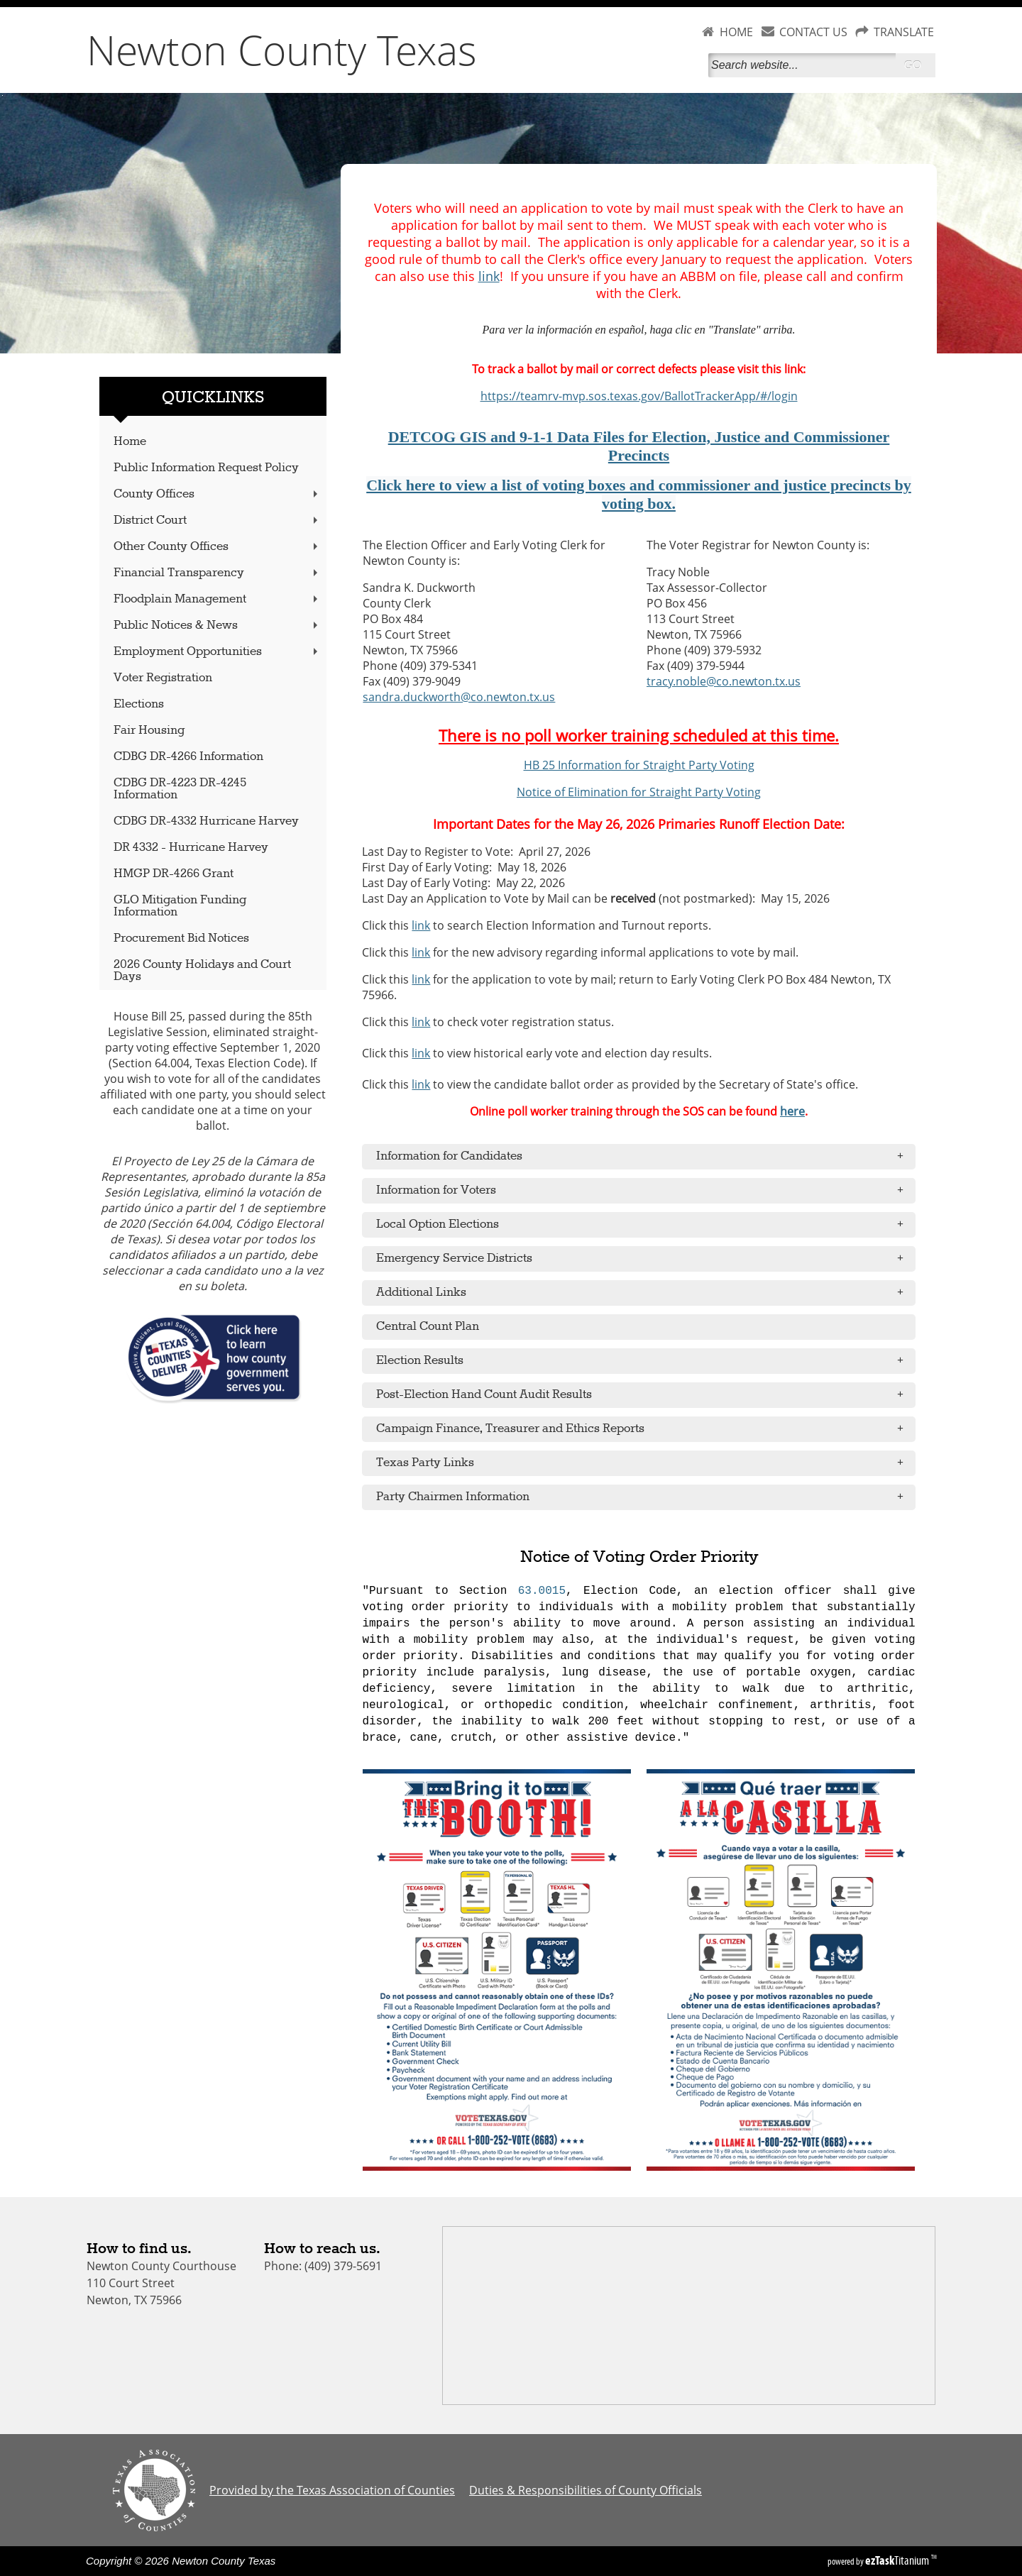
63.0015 (542, 1591)
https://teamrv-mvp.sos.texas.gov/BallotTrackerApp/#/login (639, 396)
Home (130, 441)
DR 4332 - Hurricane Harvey (191, 847)
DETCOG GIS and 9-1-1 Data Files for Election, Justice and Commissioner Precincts (639, 446)
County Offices (217, 494)
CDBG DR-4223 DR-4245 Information (180, 789)
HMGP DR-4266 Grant (173, 873)
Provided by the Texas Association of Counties (332, 2490)
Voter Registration (163, 678)
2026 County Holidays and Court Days (202, 970)
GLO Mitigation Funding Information (180, 906)
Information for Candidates (644, 1157)
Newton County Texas (282, 50)
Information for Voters (644, 1191)
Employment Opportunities (217, 651)
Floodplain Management (217, 599)
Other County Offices (217, 546)
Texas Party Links (644, 1463)
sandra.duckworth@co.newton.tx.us (459, 697)
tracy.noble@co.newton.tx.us (724, 681)
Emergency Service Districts (644, 1259)
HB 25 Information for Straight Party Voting (639, 765)
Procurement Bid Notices (181, 938)
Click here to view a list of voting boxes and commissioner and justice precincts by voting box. (638, 494)
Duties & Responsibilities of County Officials (585, 2490)
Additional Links (644, 1293)
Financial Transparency (217, 573)
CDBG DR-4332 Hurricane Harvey (206, 821)
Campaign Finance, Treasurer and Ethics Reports (644, 1429)
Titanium (898, 2560)
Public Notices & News (217, 625)
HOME (736, 32)
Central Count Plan (427, 1326)
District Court (217, 520)
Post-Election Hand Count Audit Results (644, 1395)
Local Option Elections (644, 1225)
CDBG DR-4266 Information (188, 756)
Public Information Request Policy (206, 468)
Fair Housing (149, 730)
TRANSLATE (904, 32)
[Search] (802, 65)
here (792, 1111)
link (489, 276)
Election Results (644, 1361)
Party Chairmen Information (644, 1497)
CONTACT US (813, 32)
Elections (139, 704)
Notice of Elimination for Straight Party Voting (639, 792)
